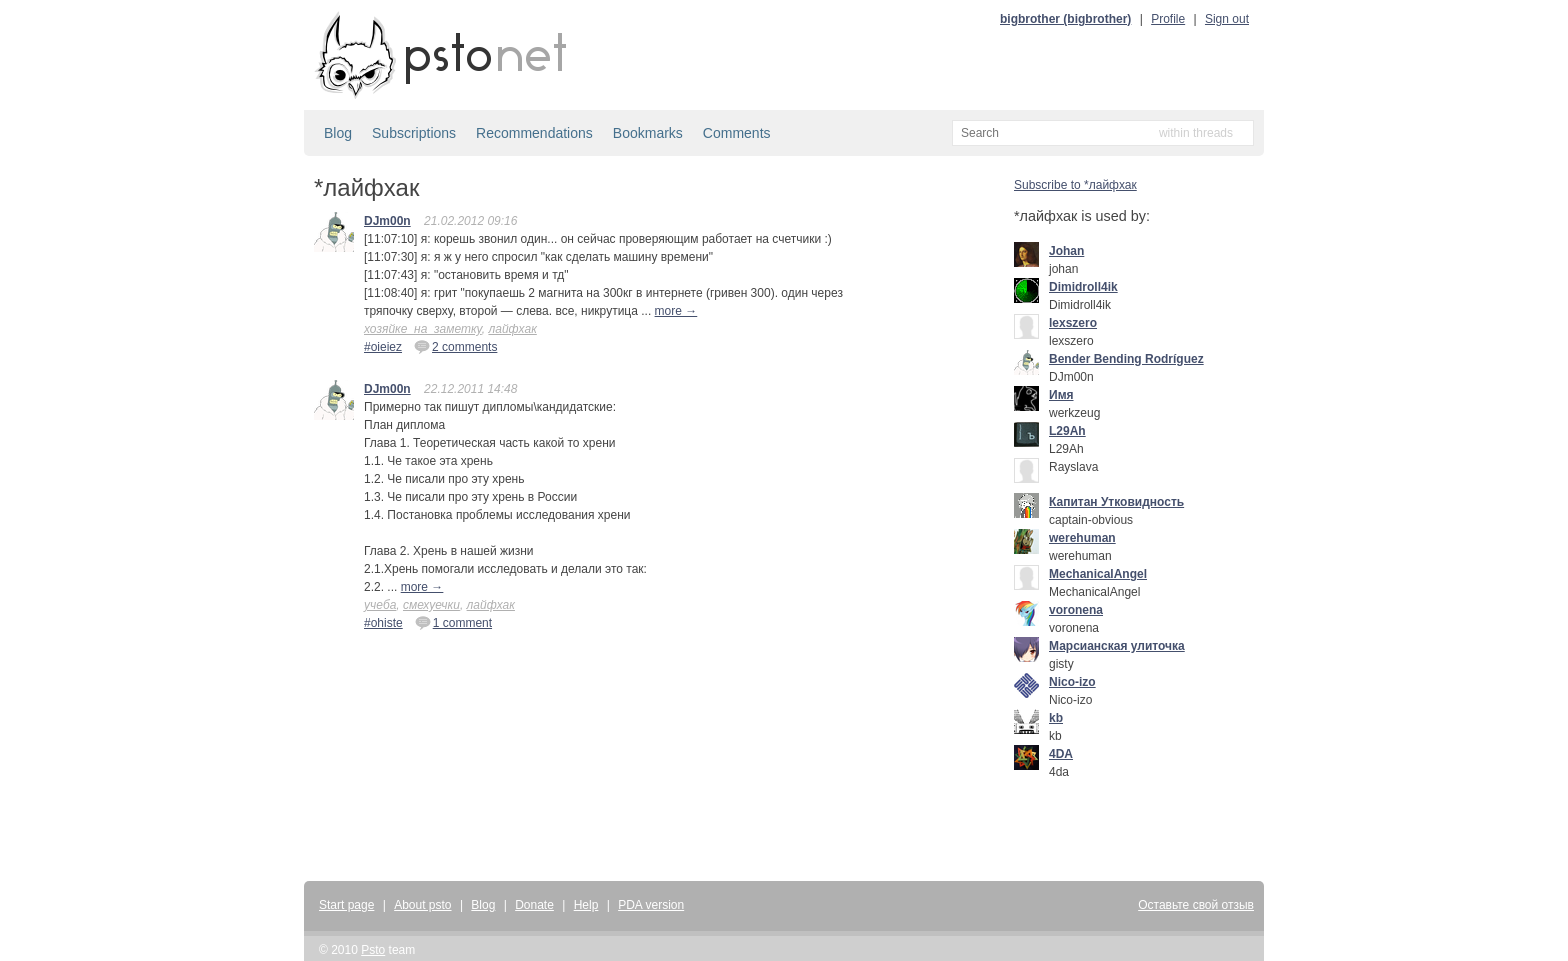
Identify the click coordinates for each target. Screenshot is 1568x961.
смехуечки (431, 605)
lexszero (1073, 323)
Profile (1168, 19)
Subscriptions (414, 133)
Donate (534, 905)
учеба (380, 605)
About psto (422, 905)
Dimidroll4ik (1083, 287)
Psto (373, 950)
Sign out (1227, 19)
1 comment (453, 622)
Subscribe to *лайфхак (1075, 185)
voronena (1076, 610)
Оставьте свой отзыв (1196, 905)
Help (586, 905)
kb (1056, 718)
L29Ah (1067, 431)
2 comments (455, 346)
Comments (737, 133)
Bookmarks (648, 133)
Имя (1061, 395)
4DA (1061, 754)
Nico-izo (1072, 682)
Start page (346, 905)
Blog (338, 133)
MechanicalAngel (1098, 574)
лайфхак (512, 329)
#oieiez (383, 347)
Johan (1066, 251)
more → (676, 311)
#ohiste (383, 623)
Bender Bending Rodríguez (1126, 359)
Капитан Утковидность (1116, 502)
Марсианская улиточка (1117, 646)
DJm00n (387, 221)
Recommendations (534, 133)
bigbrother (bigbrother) (1065, 19)
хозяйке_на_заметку (423, 329)
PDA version (651, 905)
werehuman (1082, 538)
